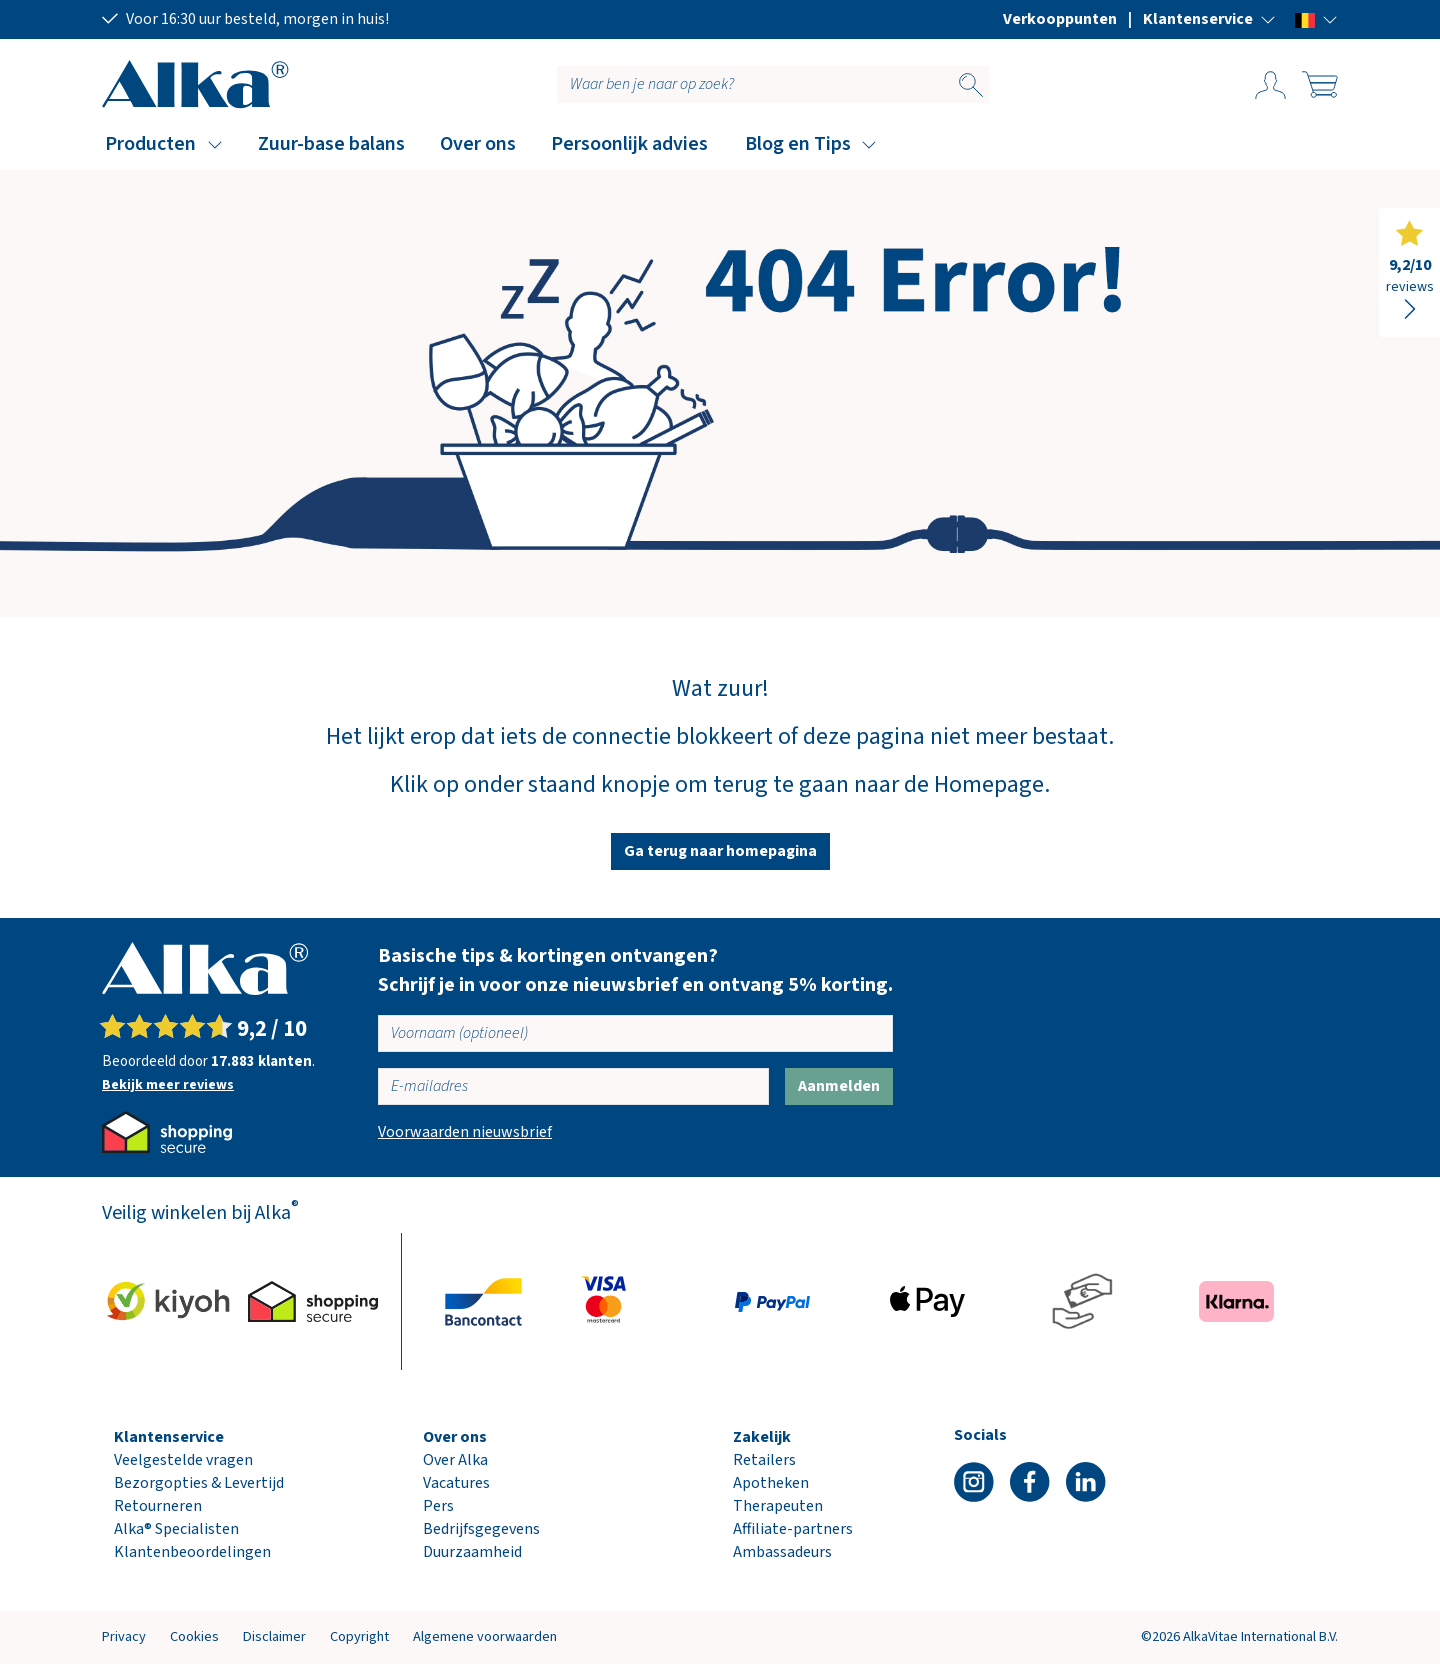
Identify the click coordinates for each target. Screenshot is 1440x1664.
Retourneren (158, 1506)
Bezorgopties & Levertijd (199, 1483)
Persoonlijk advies (629, 144)
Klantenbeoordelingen (192, 1552)
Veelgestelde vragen (183, 1460)
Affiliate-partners (793, 1529)
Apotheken (771, 1483)
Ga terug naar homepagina (720, 851)
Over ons (478, 144)
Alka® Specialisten (176, 1529)
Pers (438, 1506)
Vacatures (456, 1483)
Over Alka (455, 1460)
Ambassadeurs (782, 1552)
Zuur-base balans (331, 144)
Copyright (359, 1636)
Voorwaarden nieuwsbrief (465, 1132)
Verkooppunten (1060, 19)
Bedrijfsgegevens (481, 1529)
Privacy (124, 1636)
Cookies (194, 1636)
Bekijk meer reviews (168, 1085)
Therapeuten (778, 1506)
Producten (150, 144)
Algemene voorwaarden (485, 1636)
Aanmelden (839, 1086)
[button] (1209, 19)
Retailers (764, 1460)
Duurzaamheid (472, 1552)
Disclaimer (274, 1636)
